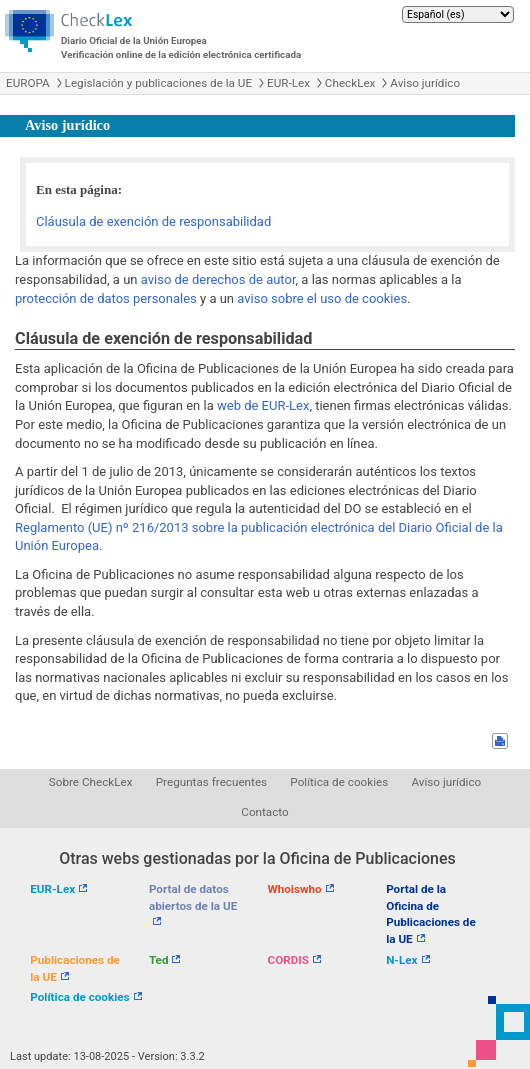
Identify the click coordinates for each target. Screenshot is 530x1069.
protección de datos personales (106, 298)
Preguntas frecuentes (211, 782)
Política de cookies (339, 782)
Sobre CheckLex (91, 782)
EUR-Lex (288, 83)
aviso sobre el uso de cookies (322, 298)
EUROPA (28, 83)
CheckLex (350, 83)
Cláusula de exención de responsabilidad (153, 221)
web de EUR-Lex (263, 405)
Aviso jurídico (425, 83)
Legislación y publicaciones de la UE (158, 83)
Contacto (264, 812)
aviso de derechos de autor (218, 279)
